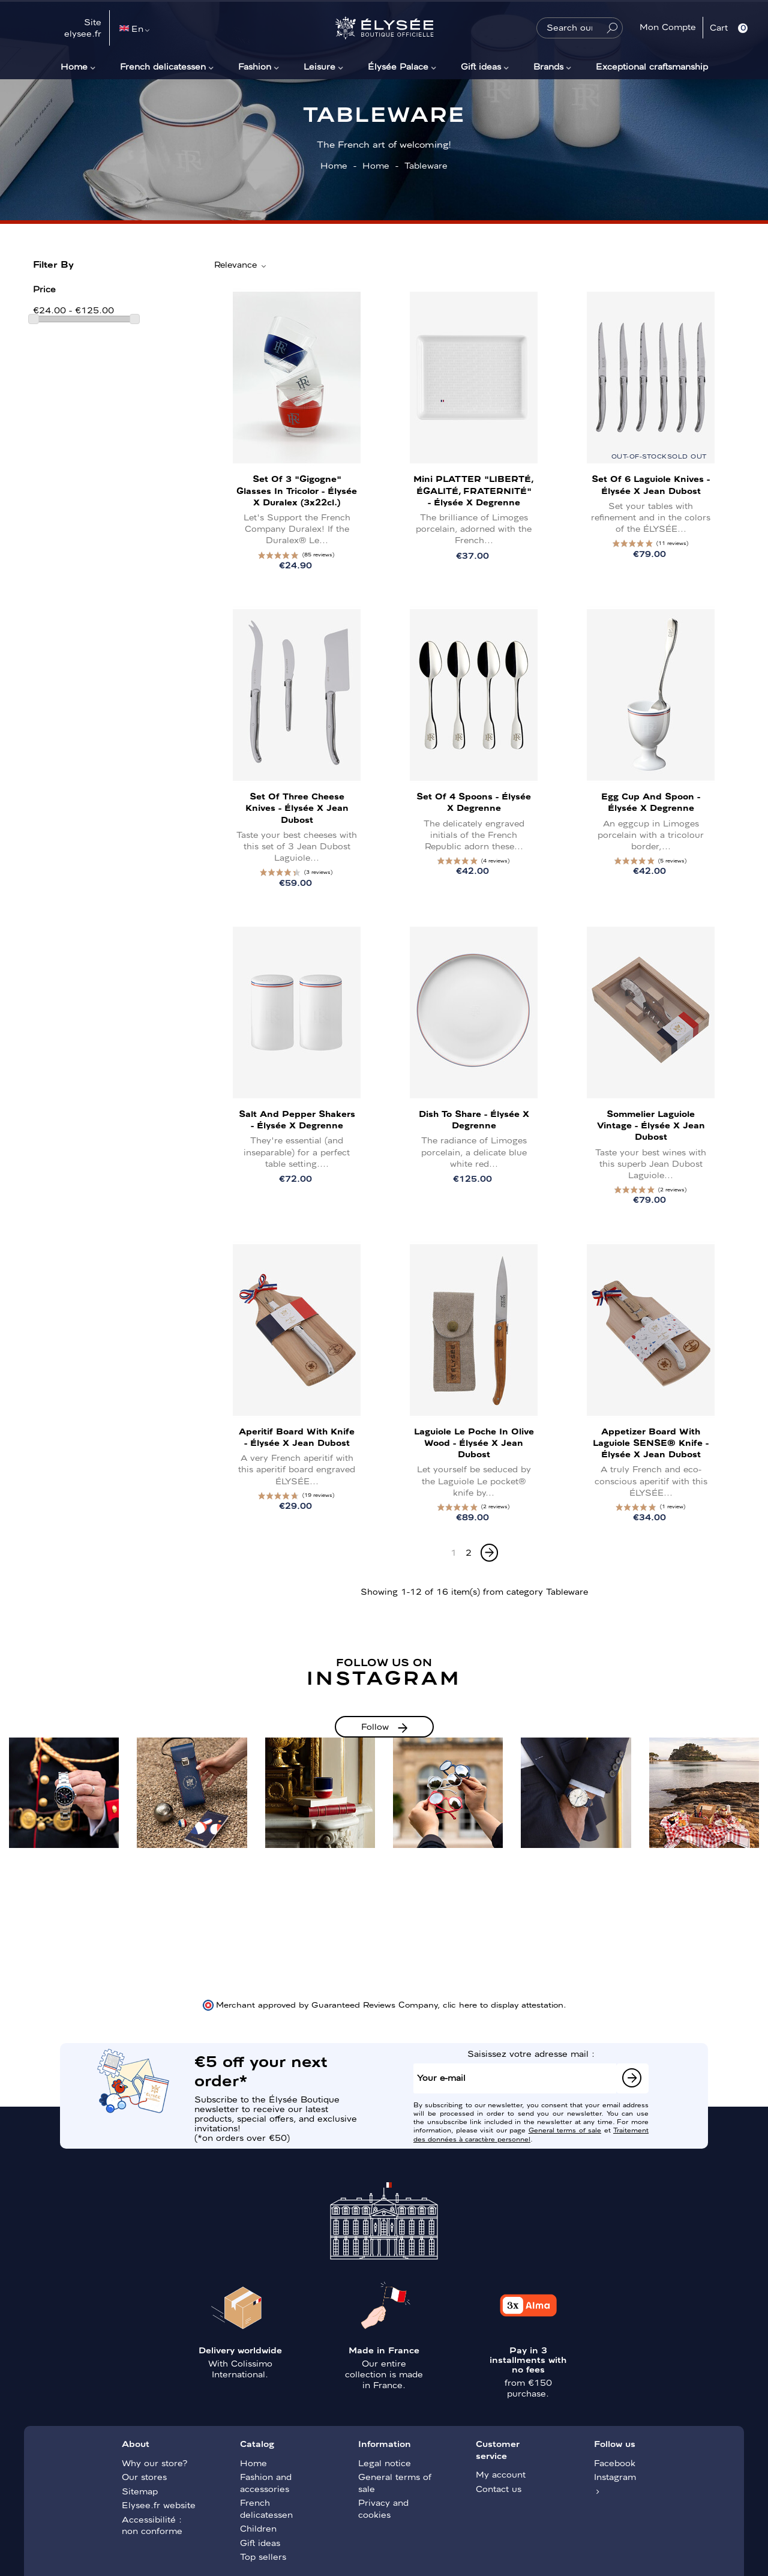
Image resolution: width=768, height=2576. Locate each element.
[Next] (489, 1553)
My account (501, 2474)
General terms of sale (565, 2129)
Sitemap (140, 2490)
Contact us (498, 2488)
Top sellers (263, 2556)
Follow (375, 1726)
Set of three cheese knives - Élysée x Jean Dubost (297, 807)
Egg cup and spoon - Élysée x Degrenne (650, 801)
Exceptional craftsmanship (652, 66)
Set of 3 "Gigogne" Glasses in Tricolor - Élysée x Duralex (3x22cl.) (296, 490)
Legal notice (384, 2462)
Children (258, 2528)
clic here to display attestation (503, 2004)
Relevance (241, 265)
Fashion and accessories (266, 2482)
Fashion (254, 66)
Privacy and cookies (383, 2508)
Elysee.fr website (159, 2504)
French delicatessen (163, 66)
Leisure (319, 66)
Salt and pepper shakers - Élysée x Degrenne (297, 1119)
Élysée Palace (398, 66)
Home (74, 66)
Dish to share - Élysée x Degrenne (474, 1119)
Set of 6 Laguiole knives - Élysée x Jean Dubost (651, 484)
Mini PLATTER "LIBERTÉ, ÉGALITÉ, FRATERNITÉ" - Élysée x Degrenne (473, 490)
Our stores (144, 2476)
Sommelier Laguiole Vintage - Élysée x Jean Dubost (651, 1125)
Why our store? (154, 2462)
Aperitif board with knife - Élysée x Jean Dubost (297, 1436)
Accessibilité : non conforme (152, 2525)
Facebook (614, 2462)
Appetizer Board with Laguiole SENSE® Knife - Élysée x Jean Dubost (651, 1442)
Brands (548, 66)
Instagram (615, 2476)
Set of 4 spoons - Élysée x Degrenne (473, 801)
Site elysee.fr (82, 27)
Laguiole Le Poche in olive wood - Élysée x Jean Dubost (474, 1442)
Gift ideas (481, 66)
